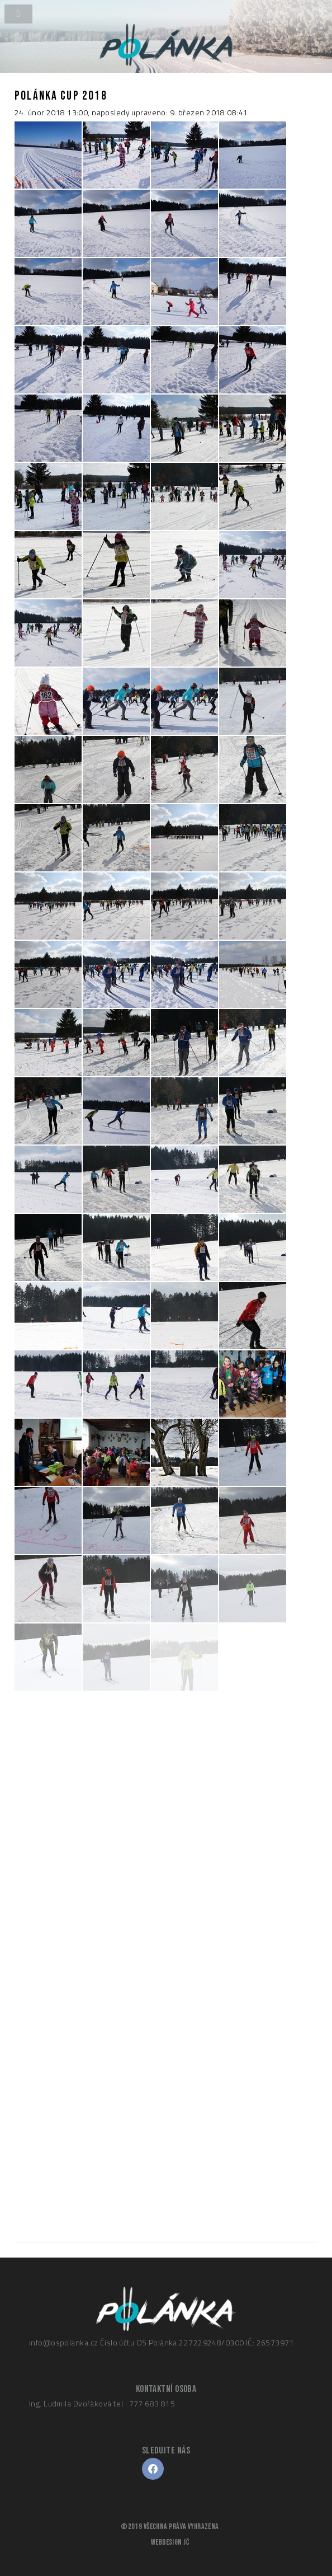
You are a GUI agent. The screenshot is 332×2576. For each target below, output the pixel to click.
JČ (186, 2542)
